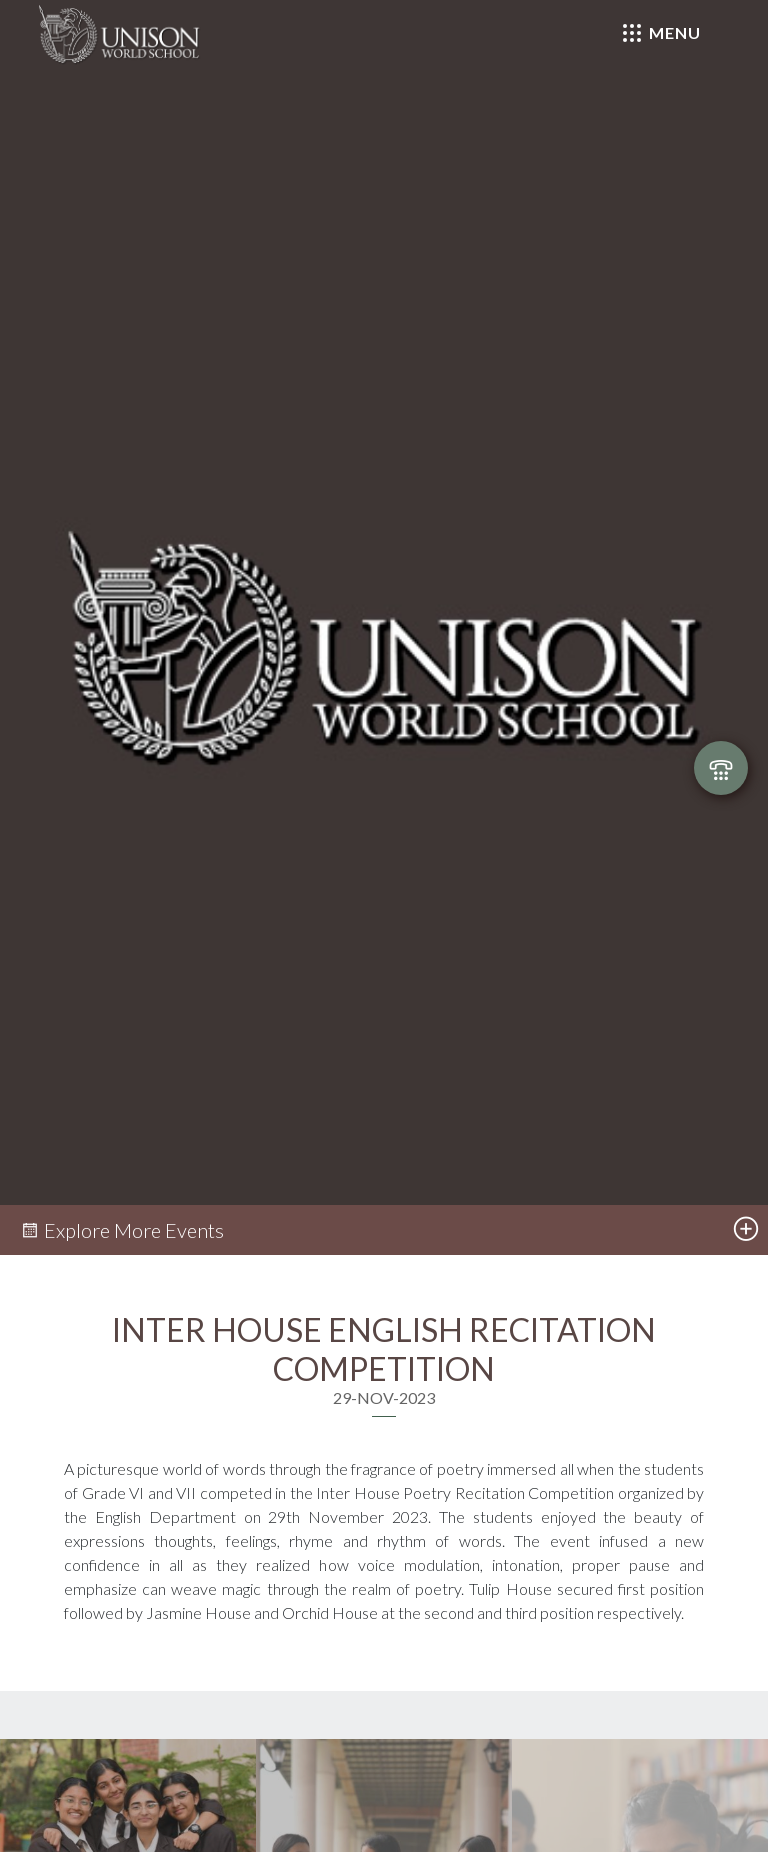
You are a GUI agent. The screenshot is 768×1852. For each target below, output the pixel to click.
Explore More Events (122, 1230)
